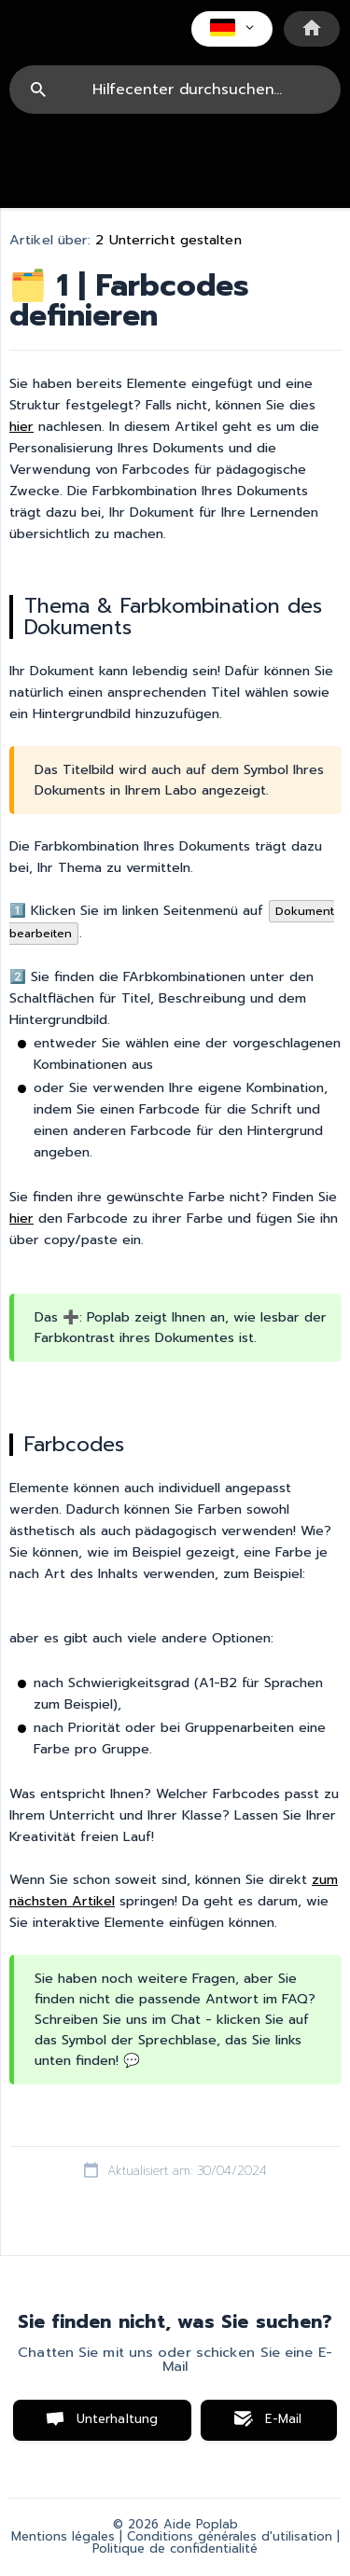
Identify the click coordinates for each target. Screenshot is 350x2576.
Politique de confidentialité (175, 2549)
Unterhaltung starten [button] (118, 2425)
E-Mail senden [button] (273, 2425)
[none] (232, 29)
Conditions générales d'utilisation (229, 2537)
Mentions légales (63, 2537)
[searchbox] (175, 89)
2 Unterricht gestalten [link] (168, 239)
